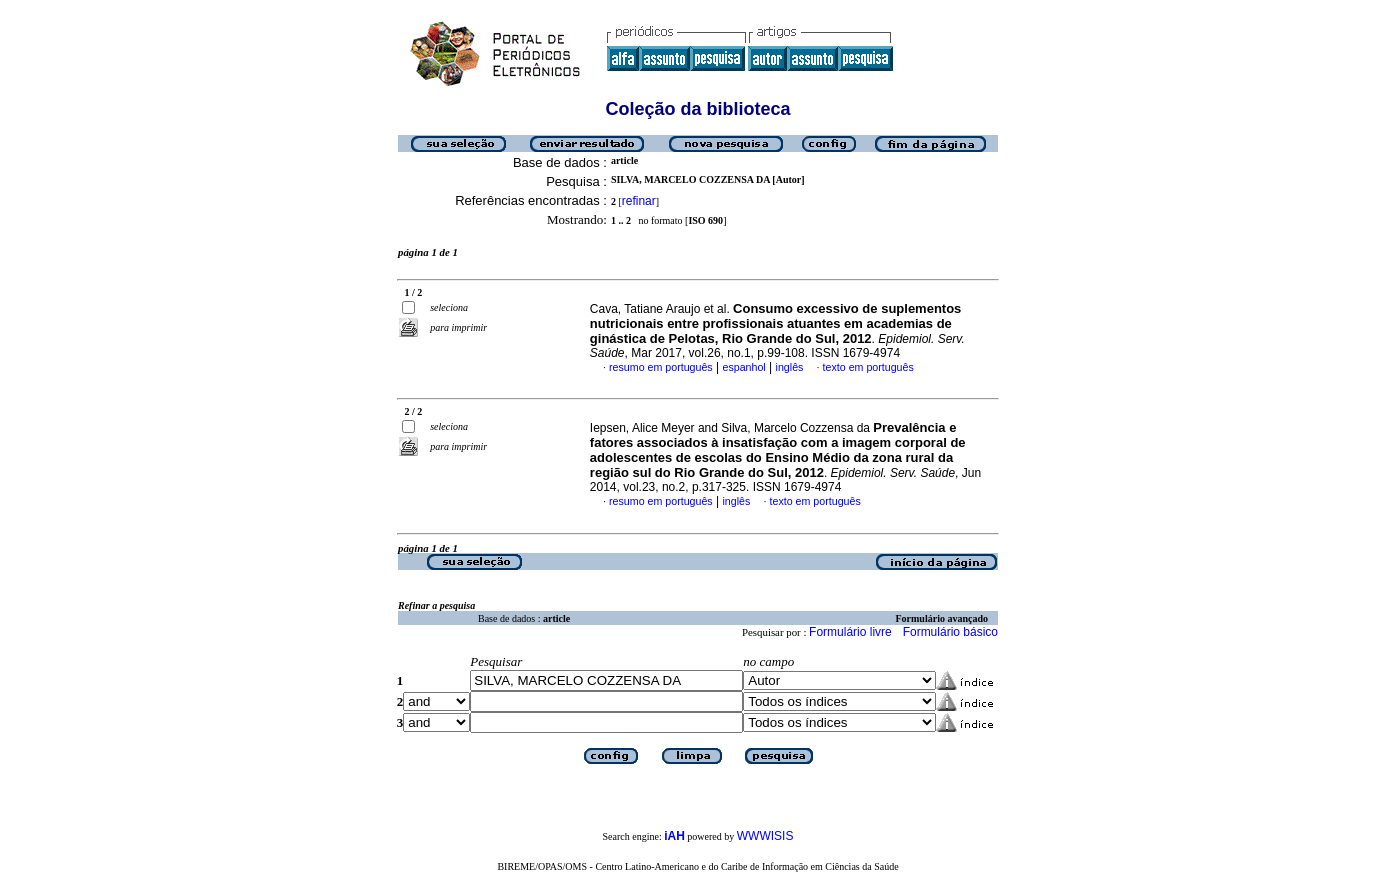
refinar (639, 201)
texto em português (868, 367)
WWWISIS (765, 836)
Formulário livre (850, 632)
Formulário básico (950, 632)
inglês (790, 367)
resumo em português (661, 367)
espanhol (743, 367)
